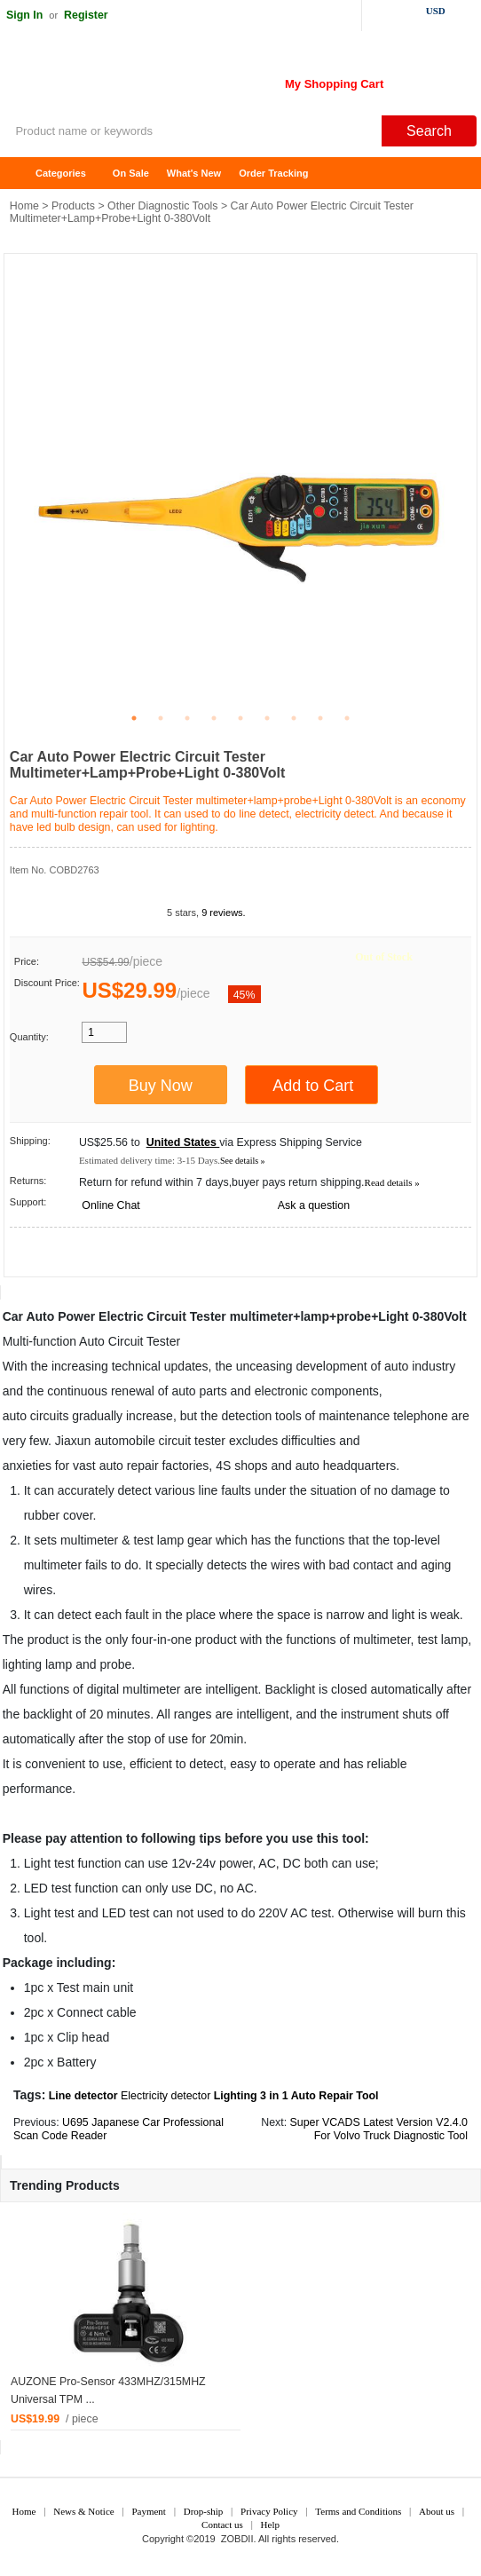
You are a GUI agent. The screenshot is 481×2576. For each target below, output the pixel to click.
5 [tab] (240, 718)
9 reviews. (223, 912)
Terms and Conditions (358, 2511)
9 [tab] (347, 718)
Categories (60, 173)
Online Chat (110, 1205)
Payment (148, 2511)
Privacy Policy (268, 2511)
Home (22, 173)
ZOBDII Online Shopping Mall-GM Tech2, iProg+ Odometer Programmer (142, 79)
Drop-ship (204, 2511)
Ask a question (314, 1205)
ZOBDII (237, 2538)
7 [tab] (294, 718)
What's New (194, 173)
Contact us (222, 2524)
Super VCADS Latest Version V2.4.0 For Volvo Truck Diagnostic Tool (379, 2129)
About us (436, 2511)
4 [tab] (214, 718)
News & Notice (83, 2511)
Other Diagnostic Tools (162, 206)
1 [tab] (134, 718)
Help (270, 2524)
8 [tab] (320, 718)
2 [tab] (161, 718)
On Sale (131, 173)
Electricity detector (165, 2096)
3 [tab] (187, 718)
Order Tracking (273, 173)
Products (73, 206)
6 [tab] (267, 718)
